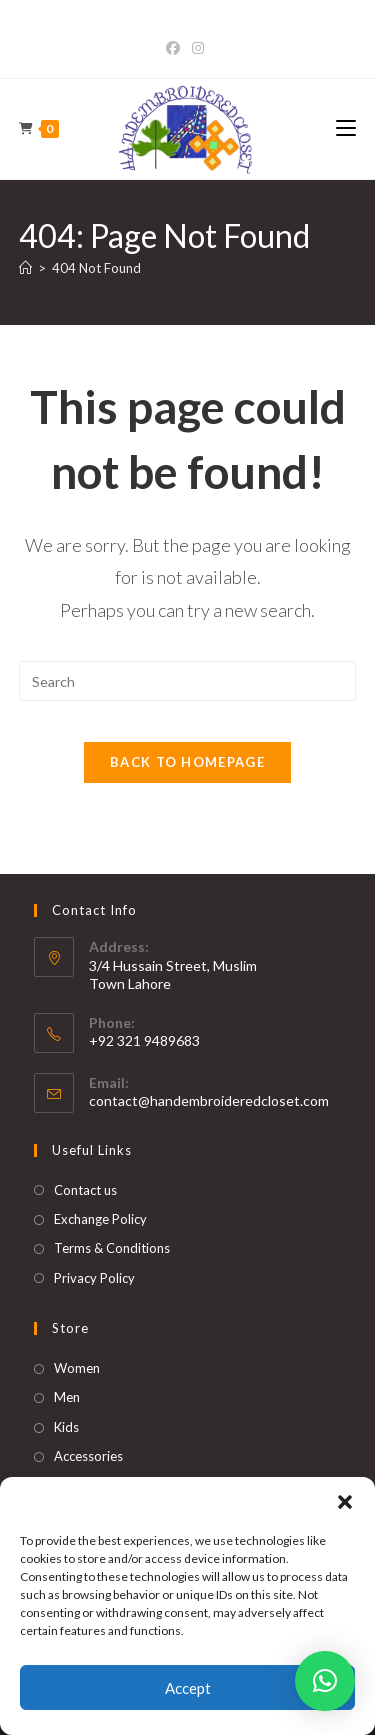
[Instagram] (198, 48)
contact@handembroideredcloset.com (209, 1100)
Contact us (85, 1190)
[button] (345, 1502)
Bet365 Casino (187, 27)
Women (77, 1368)
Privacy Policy (94, 1278)
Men (67, 1397)
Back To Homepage (187, 762)
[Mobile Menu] (346, 128)
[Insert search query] (188, 681)
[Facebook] (176, 48)
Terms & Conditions (112, 1248)
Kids (66, 1427)
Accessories (88, 1456)
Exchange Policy (100, 1219)
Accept (188, 1688)
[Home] (25, 268)
